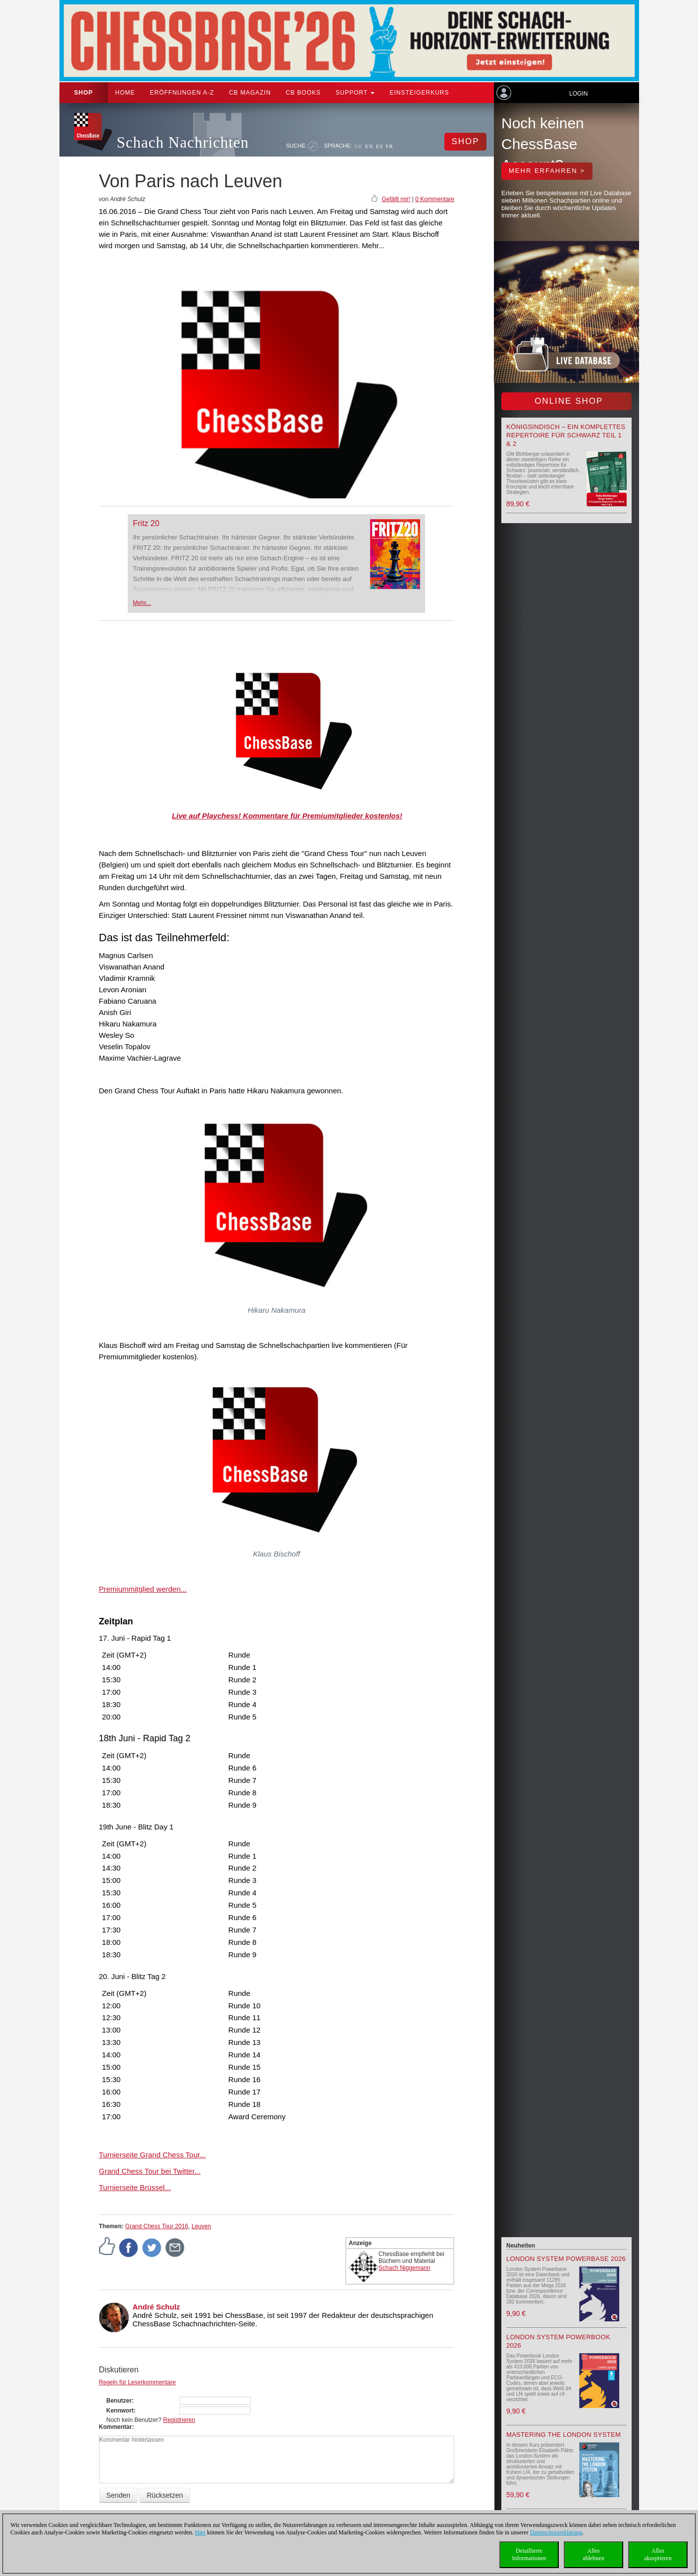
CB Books (303, 92)
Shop (83, 92)
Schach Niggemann (404, 2267)
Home (125, 92)
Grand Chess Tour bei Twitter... (150, 2171)
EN (369, 146)
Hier (200, 2532)
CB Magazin (250, 92)
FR (389, 146)
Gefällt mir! (395, 199)
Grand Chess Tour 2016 (156, 2226)
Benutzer (119, 2400)
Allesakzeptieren (657, 2554)
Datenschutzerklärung (556, 2532)
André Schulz (156, 2307)
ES (379, 146)
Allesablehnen (593, 2554)
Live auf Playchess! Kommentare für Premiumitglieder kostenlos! (287, 815)
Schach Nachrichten (183, 142)
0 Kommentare (434, 199)
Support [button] (355, 92)
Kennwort (120, 2410)
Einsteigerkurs (419, 92)
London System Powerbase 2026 (566, 2258)
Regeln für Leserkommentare (137, 2382)
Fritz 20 (146, 523)
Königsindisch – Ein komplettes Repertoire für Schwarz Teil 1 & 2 (565, 435)
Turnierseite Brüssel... (135, 2187)
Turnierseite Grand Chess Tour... (152, 2154)
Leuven (201, 2226)
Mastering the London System (563, 2434)
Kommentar (115, 2426)
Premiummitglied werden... (143, 1589)
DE (358, 146)
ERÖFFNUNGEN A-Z (182, 92)
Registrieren (179, 2419)
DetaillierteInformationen (529, 2554)
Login (578, 93)
